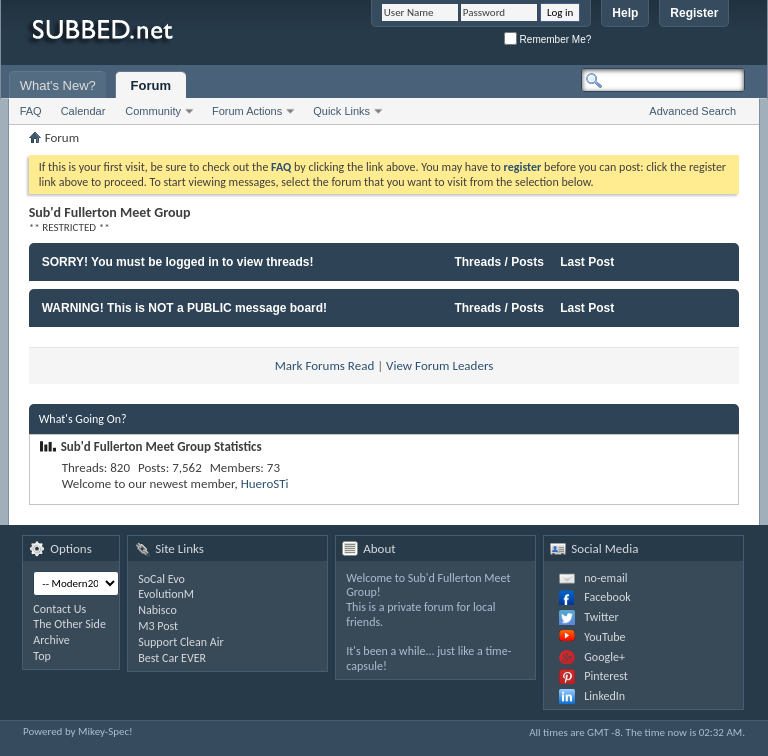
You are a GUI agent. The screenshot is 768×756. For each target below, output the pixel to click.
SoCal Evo (161, 579)
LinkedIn (604, 696)
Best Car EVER (172, 658)
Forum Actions (247, 111)
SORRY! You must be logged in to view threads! (178, 262)
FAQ (31, 111)
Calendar (83, 111)
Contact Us (59, 609)
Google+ (604, 657)
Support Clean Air (180, 642)
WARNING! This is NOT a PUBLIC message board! (184, 308)
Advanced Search (692, 111)
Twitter (601, 617)
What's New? (58, 85)
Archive (51, 640)
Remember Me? (547, 39)
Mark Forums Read (325, 365)
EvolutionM (166, 594)
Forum (151, 85)
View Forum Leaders (439, 365)
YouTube (604, 637)
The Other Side (69, 624)
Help (625, 13)
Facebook (607, 597)
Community (153, 111)
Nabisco (157, 610)
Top (41, 656)
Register (694, 13)
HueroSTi (265, 483)
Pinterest (606, 676)
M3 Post (158, 626)
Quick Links (341, 111)
